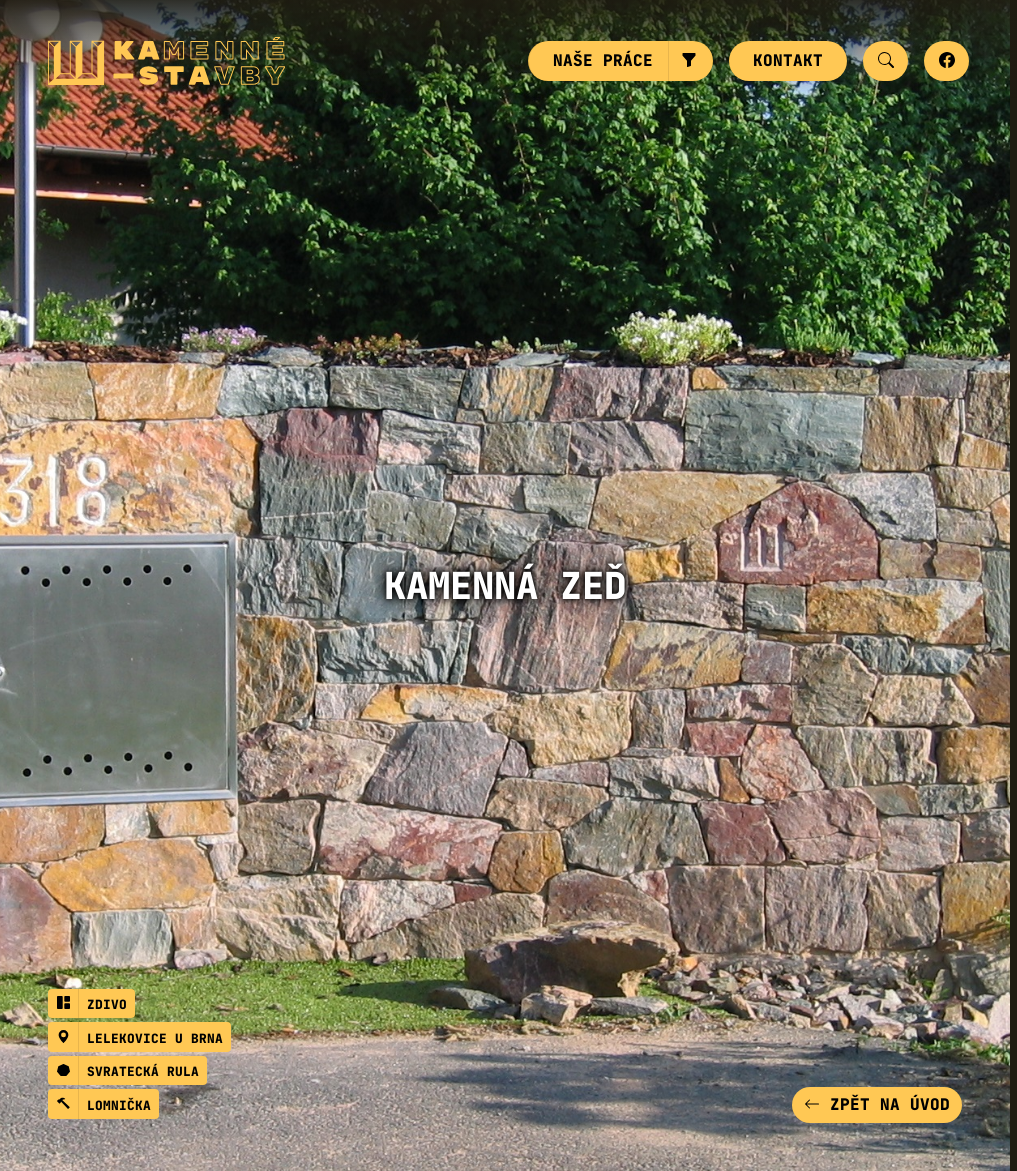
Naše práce (603, 60)
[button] (690, 61)
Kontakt (788, 60)
